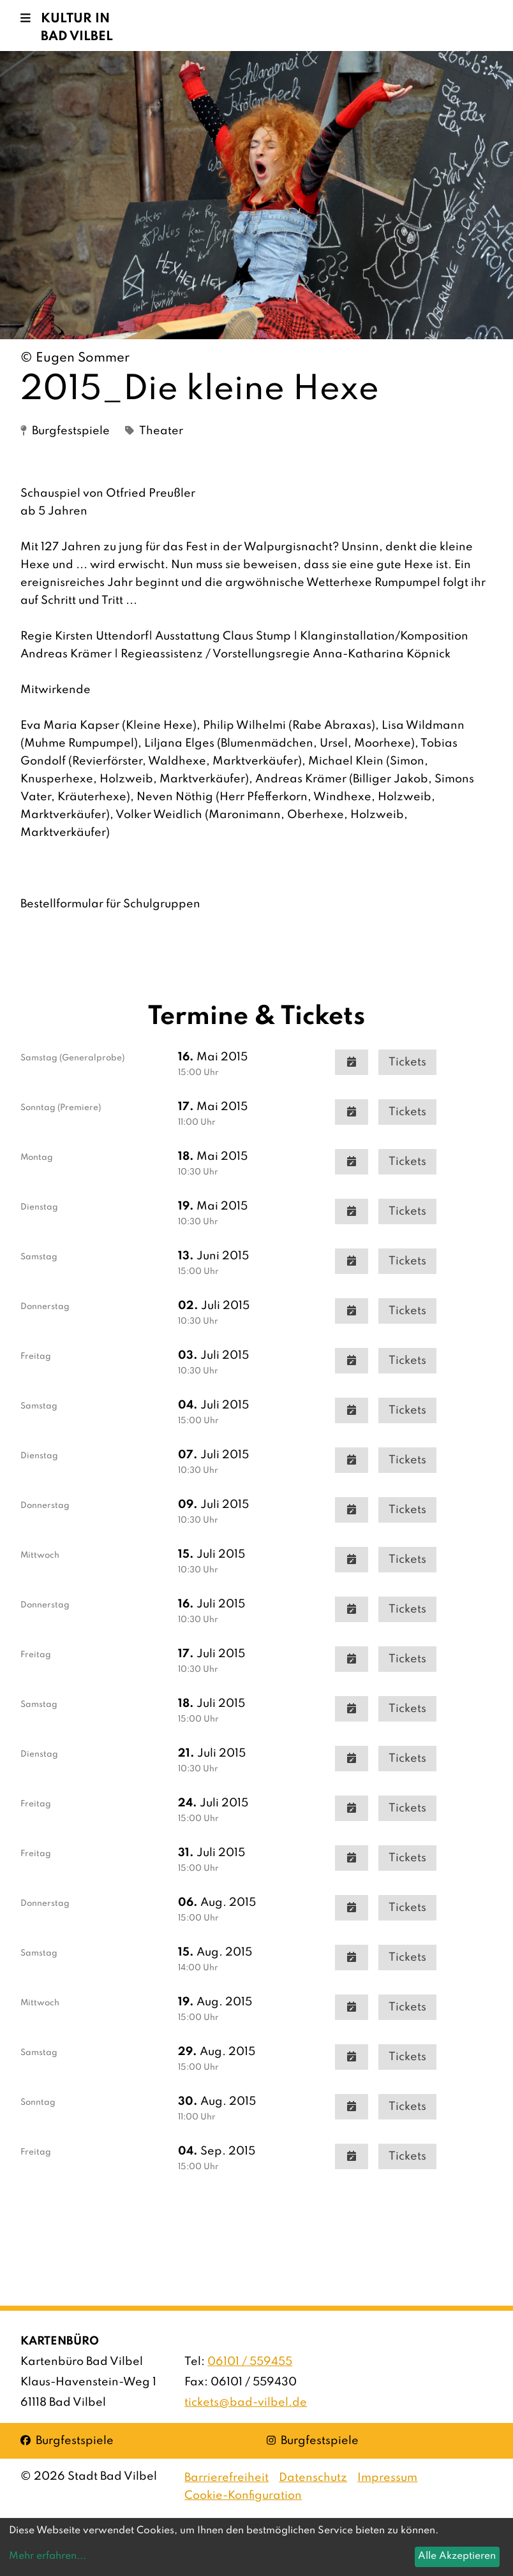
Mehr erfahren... (47, 2556)
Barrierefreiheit (226, 2478)
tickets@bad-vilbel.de (245, 2402)
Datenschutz (313, 2478)
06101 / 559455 (249, 2361)
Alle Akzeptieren (457, 2556)
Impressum (387, 2478)
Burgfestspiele (67, 2440)
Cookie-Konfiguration (243, 2495)
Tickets (407, 1062)
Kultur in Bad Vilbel (77, 28)
